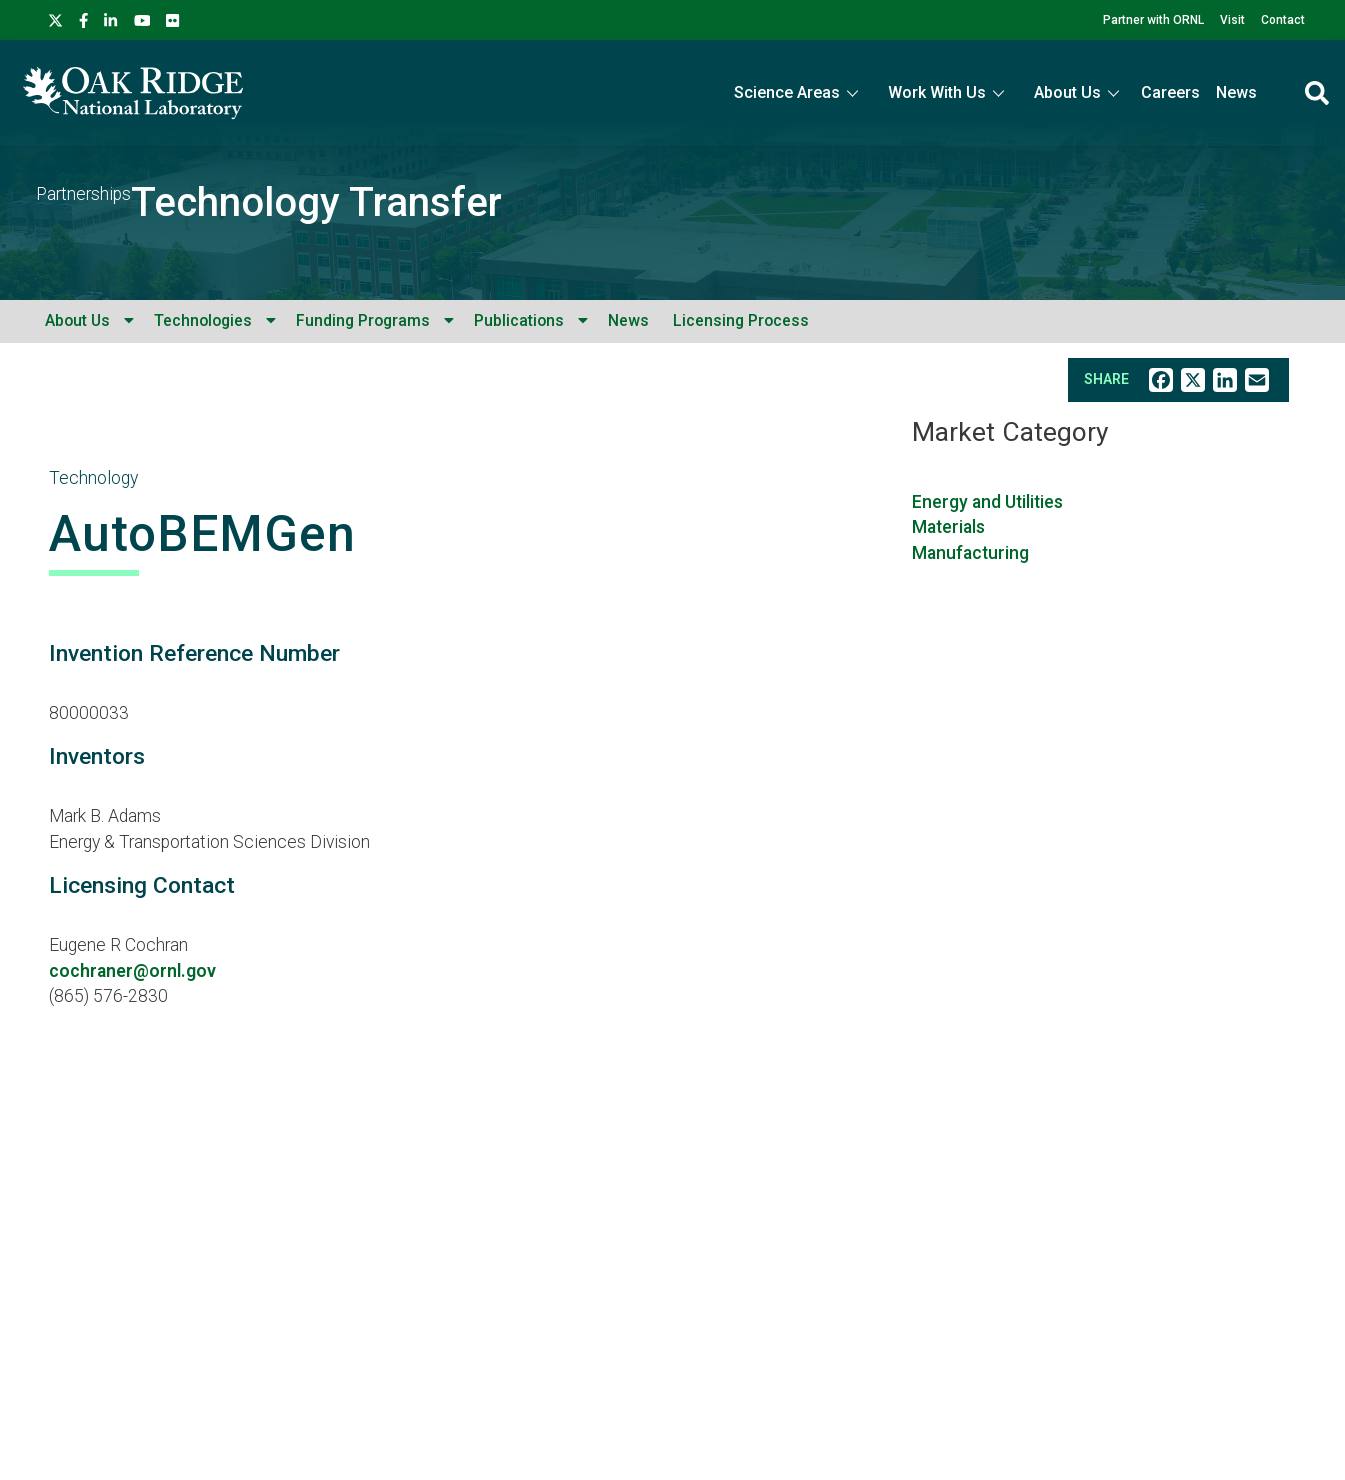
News (1236, 92)
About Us (77, 320)
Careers (1170, 92)
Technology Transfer (316, 202)
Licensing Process (741, 320)
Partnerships (83, 194)
